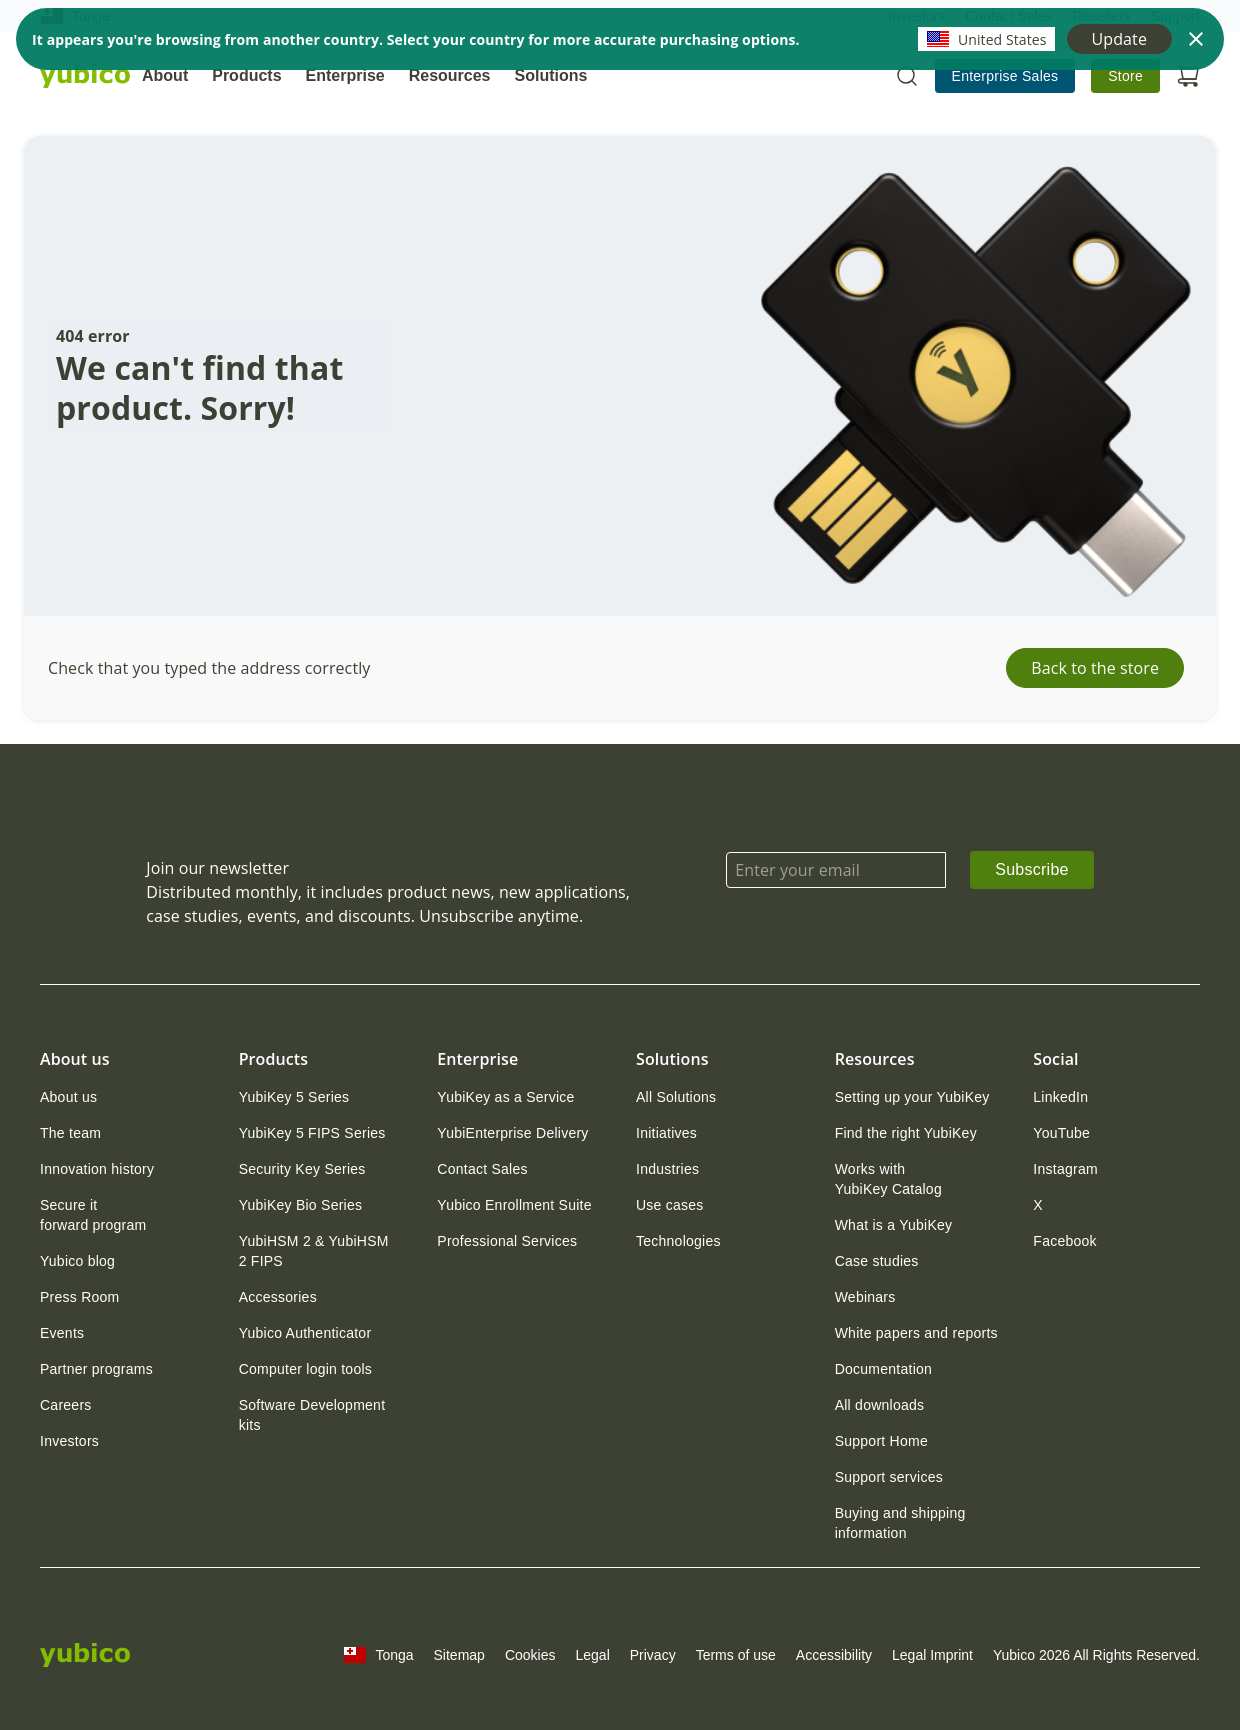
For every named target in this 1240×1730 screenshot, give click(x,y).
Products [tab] (246, 75)
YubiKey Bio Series (301, 1205)
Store (1125, 76)
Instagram (1065, 1169)
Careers (66, 1405)
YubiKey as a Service (505, 1097)
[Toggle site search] (907, 76)
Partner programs (96, 1369)
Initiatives (666, 1133)
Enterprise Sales (1005, 76)
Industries (667, 1169)
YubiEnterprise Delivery (512, 1133)
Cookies (530, 1655)
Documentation (883, 1369)
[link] (1005, 76)
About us (68, 1097)
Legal (592, 1655)
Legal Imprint (932, 1655)
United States (986, 39)
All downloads (880, 1405)
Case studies (877, 1261)
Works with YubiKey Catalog (888, 1179)
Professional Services (507, 1241)
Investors (69, 1441)
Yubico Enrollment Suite (514, 1205)
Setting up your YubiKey (912, 1097)
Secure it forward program (93, 1215)
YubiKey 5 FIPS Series (312, 1133)
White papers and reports (916, 1333)
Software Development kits (312, 1415)
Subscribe (1031, 869)
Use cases (670, 1205)
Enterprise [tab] (345, 75)
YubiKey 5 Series (294, 1097)
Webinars (865, 1297)
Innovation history (97, 1169)
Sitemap (459, 1655)
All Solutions (676, 1097)
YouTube (1061, 1133)
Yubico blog (77, 1261)
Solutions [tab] (551, 75)
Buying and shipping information (900, 1523)
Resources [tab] (450, 75)
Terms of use (736, 1655)
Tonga (378, 1655)
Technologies (678, 1241)
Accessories (278, 1297)
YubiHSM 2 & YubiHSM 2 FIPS (314, 1251)
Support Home (881, 1441)
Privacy (653, 1655)
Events (62, 1333)
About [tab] (165, 75)
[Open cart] (1188, 76)
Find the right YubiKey (906, 1133)
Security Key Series (302, 1169)
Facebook (1064, 1241)
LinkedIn (1060, 1097)
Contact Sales (482, 1169)
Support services (889, 1477)
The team (70, 1133)
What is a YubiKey (894, 1225)
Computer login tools (305, 1369)
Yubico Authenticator (305, 1333)
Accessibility (834, 1655)
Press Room (80, 1297)
